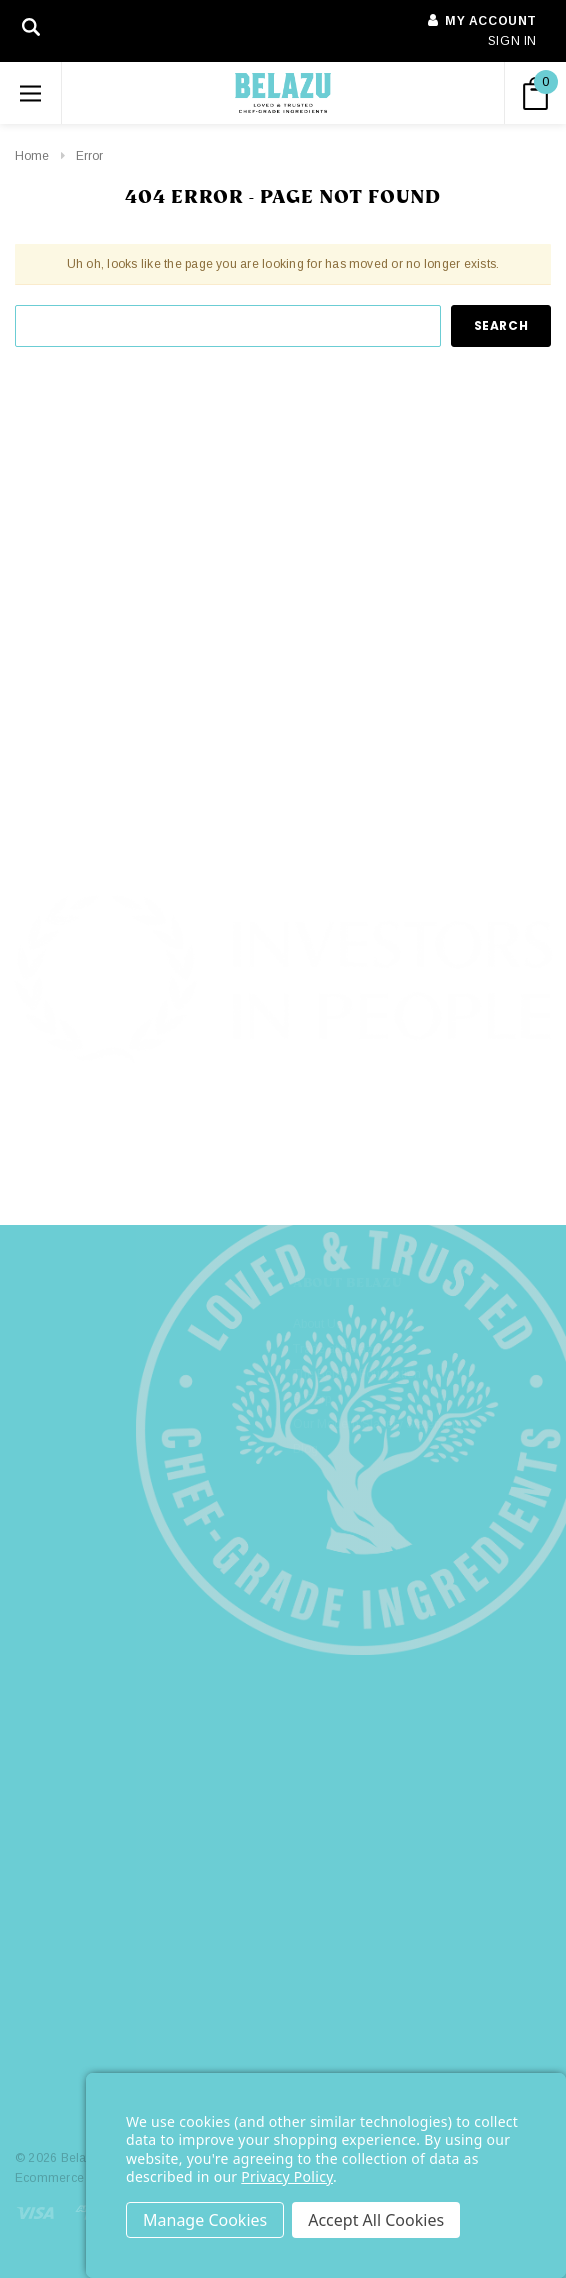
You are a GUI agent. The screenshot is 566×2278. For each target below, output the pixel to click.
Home (32, 156)
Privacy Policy (287, 2176)
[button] (283, 1135)
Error (89, 156)
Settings (205, 2220)
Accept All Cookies (376, 2220)
